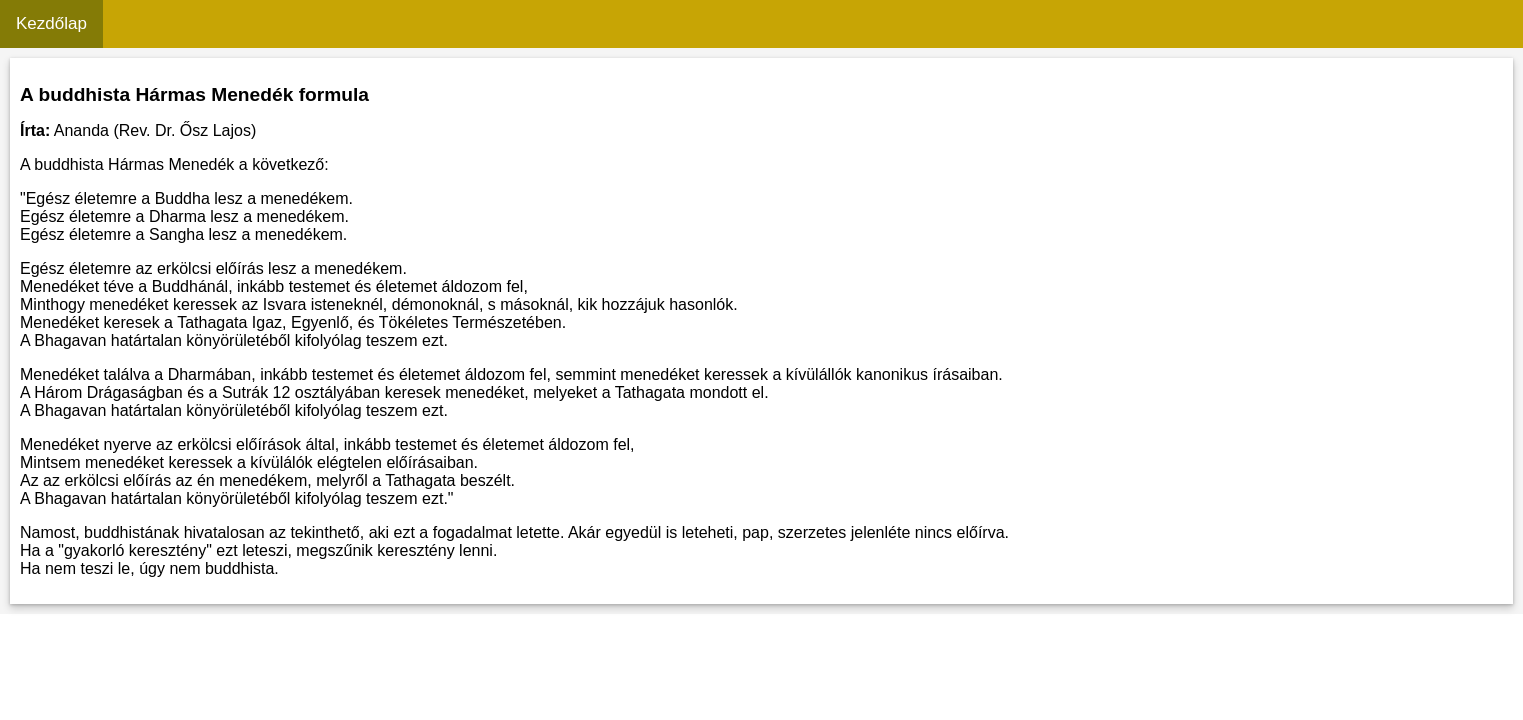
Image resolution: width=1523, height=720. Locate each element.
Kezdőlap (51, 23)
